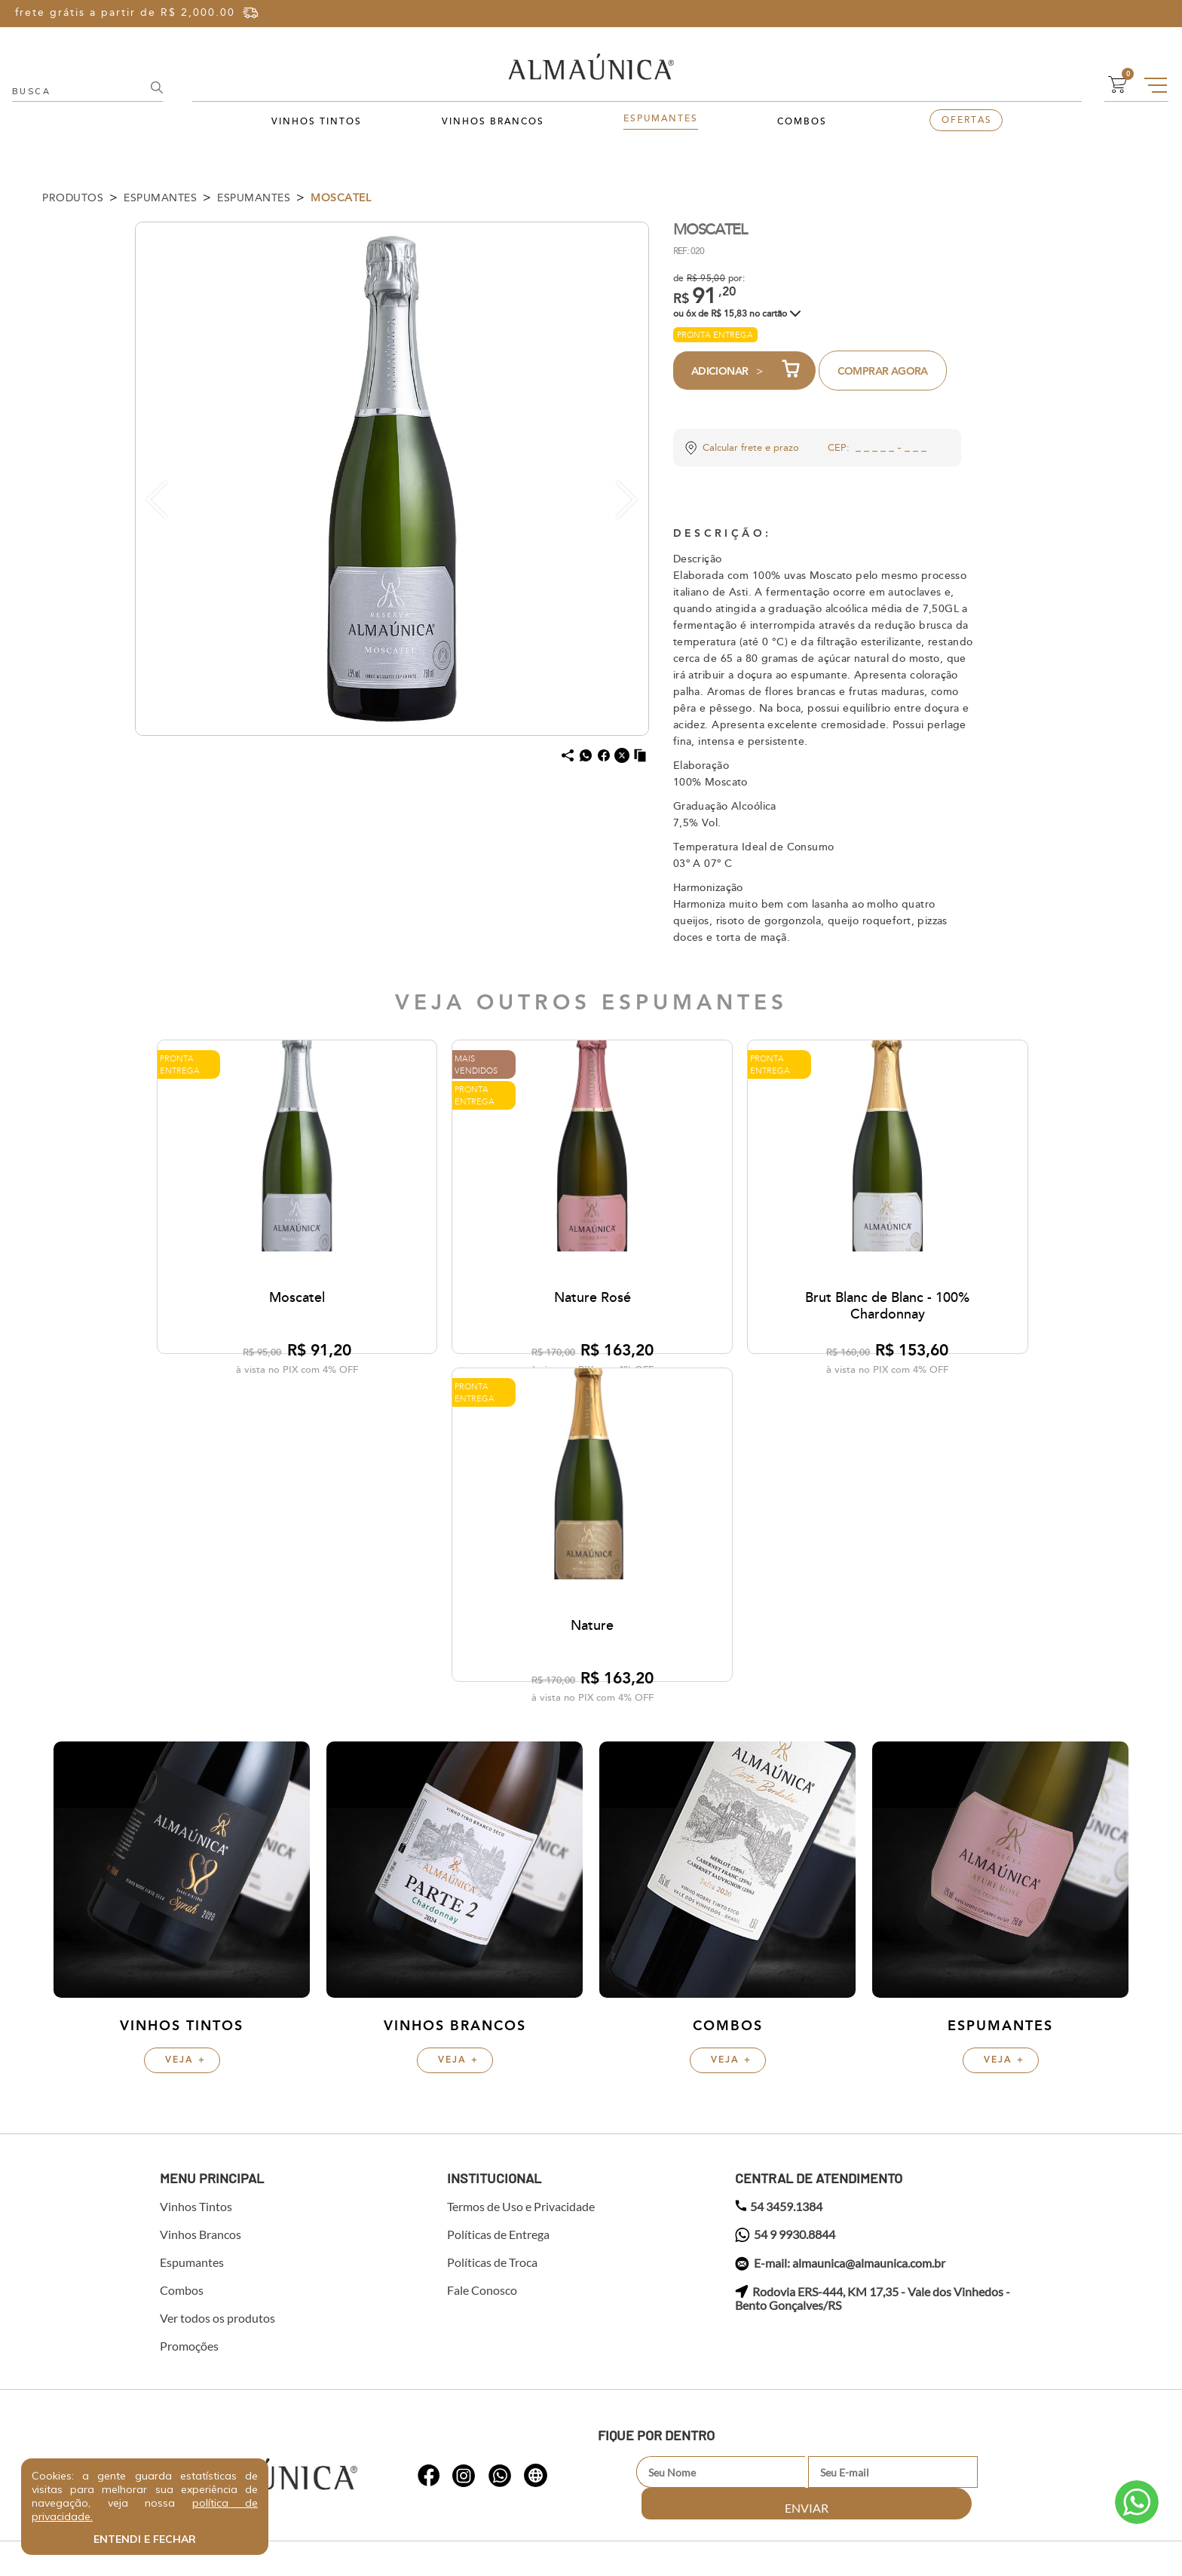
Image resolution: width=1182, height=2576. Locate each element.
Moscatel (341, 197)
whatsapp (429, 2181)
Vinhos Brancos (493, 122)
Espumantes (660, 119)
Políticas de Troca (492, 1978)
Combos (802, 122)
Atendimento (1137, 2502)
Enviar (978, 2188)
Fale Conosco (482, 2006)
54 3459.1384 (778, 1922)
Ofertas (967, 120)
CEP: (839, 448)
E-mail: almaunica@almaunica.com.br (840, 1979)
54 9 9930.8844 (785, 1951)
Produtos (72, 197)
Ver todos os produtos (217, 2034)
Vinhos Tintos (316, 122)
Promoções (189, 2062)
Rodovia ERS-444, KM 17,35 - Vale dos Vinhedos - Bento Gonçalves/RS (872, 2014)
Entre (1046, 13)
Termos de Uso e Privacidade (521, 1922)
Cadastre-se (1114, 13)
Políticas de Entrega (498, 1950)
